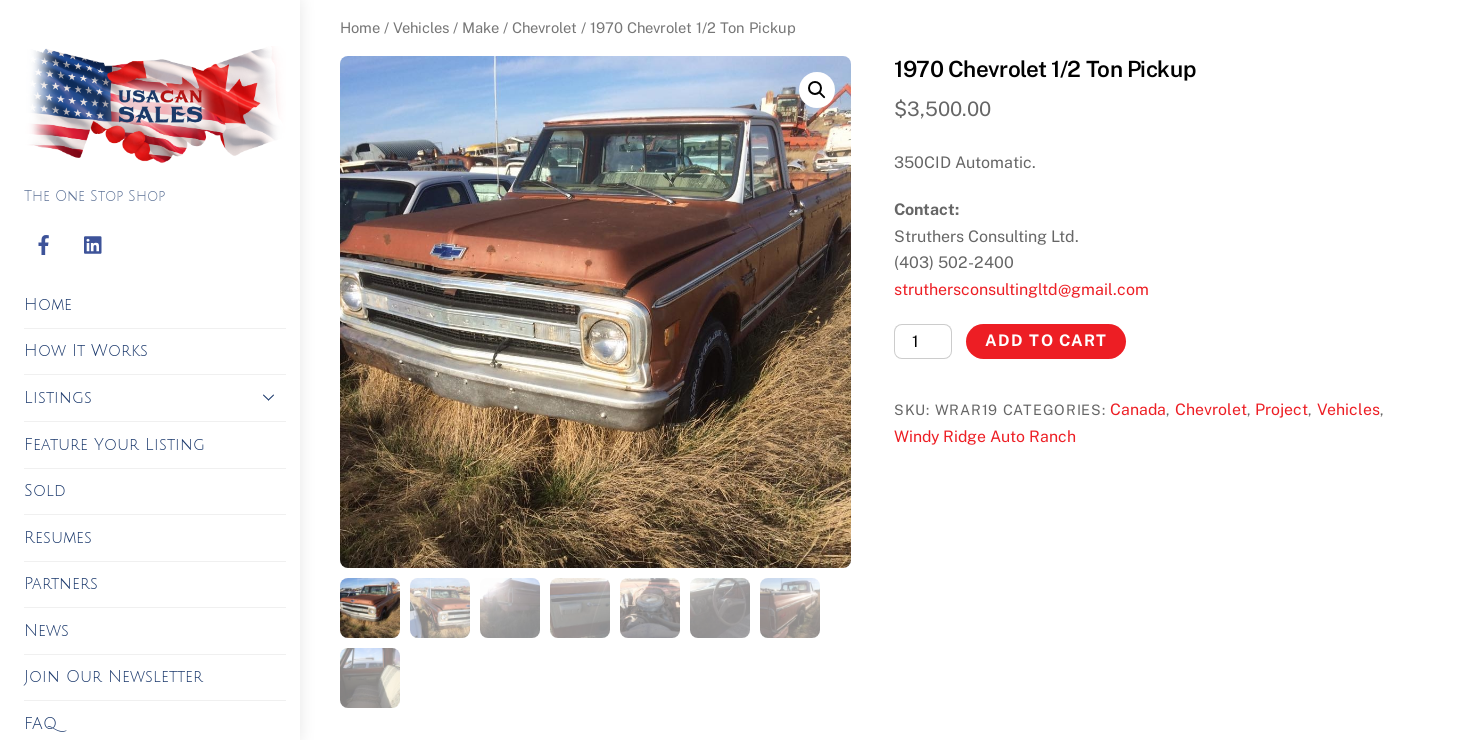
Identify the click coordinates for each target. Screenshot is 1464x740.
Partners (61, 584)
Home (48, 305)
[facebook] (44, 246)
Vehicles (421, 27)
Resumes (58, 538)
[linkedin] (94, 246)
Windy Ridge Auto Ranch (985, 436)
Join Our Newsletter (113, 677)
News (46, 631)
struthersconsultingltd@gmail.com (1021, 289)
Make (480, 27)
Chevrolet (544, 27)
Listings (155, 397)
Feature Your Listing (114, 445)
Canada (1138, 409)
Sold (45, 491)
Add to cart (1045, 340)
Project (1281, 409)
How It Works (86, 351)
